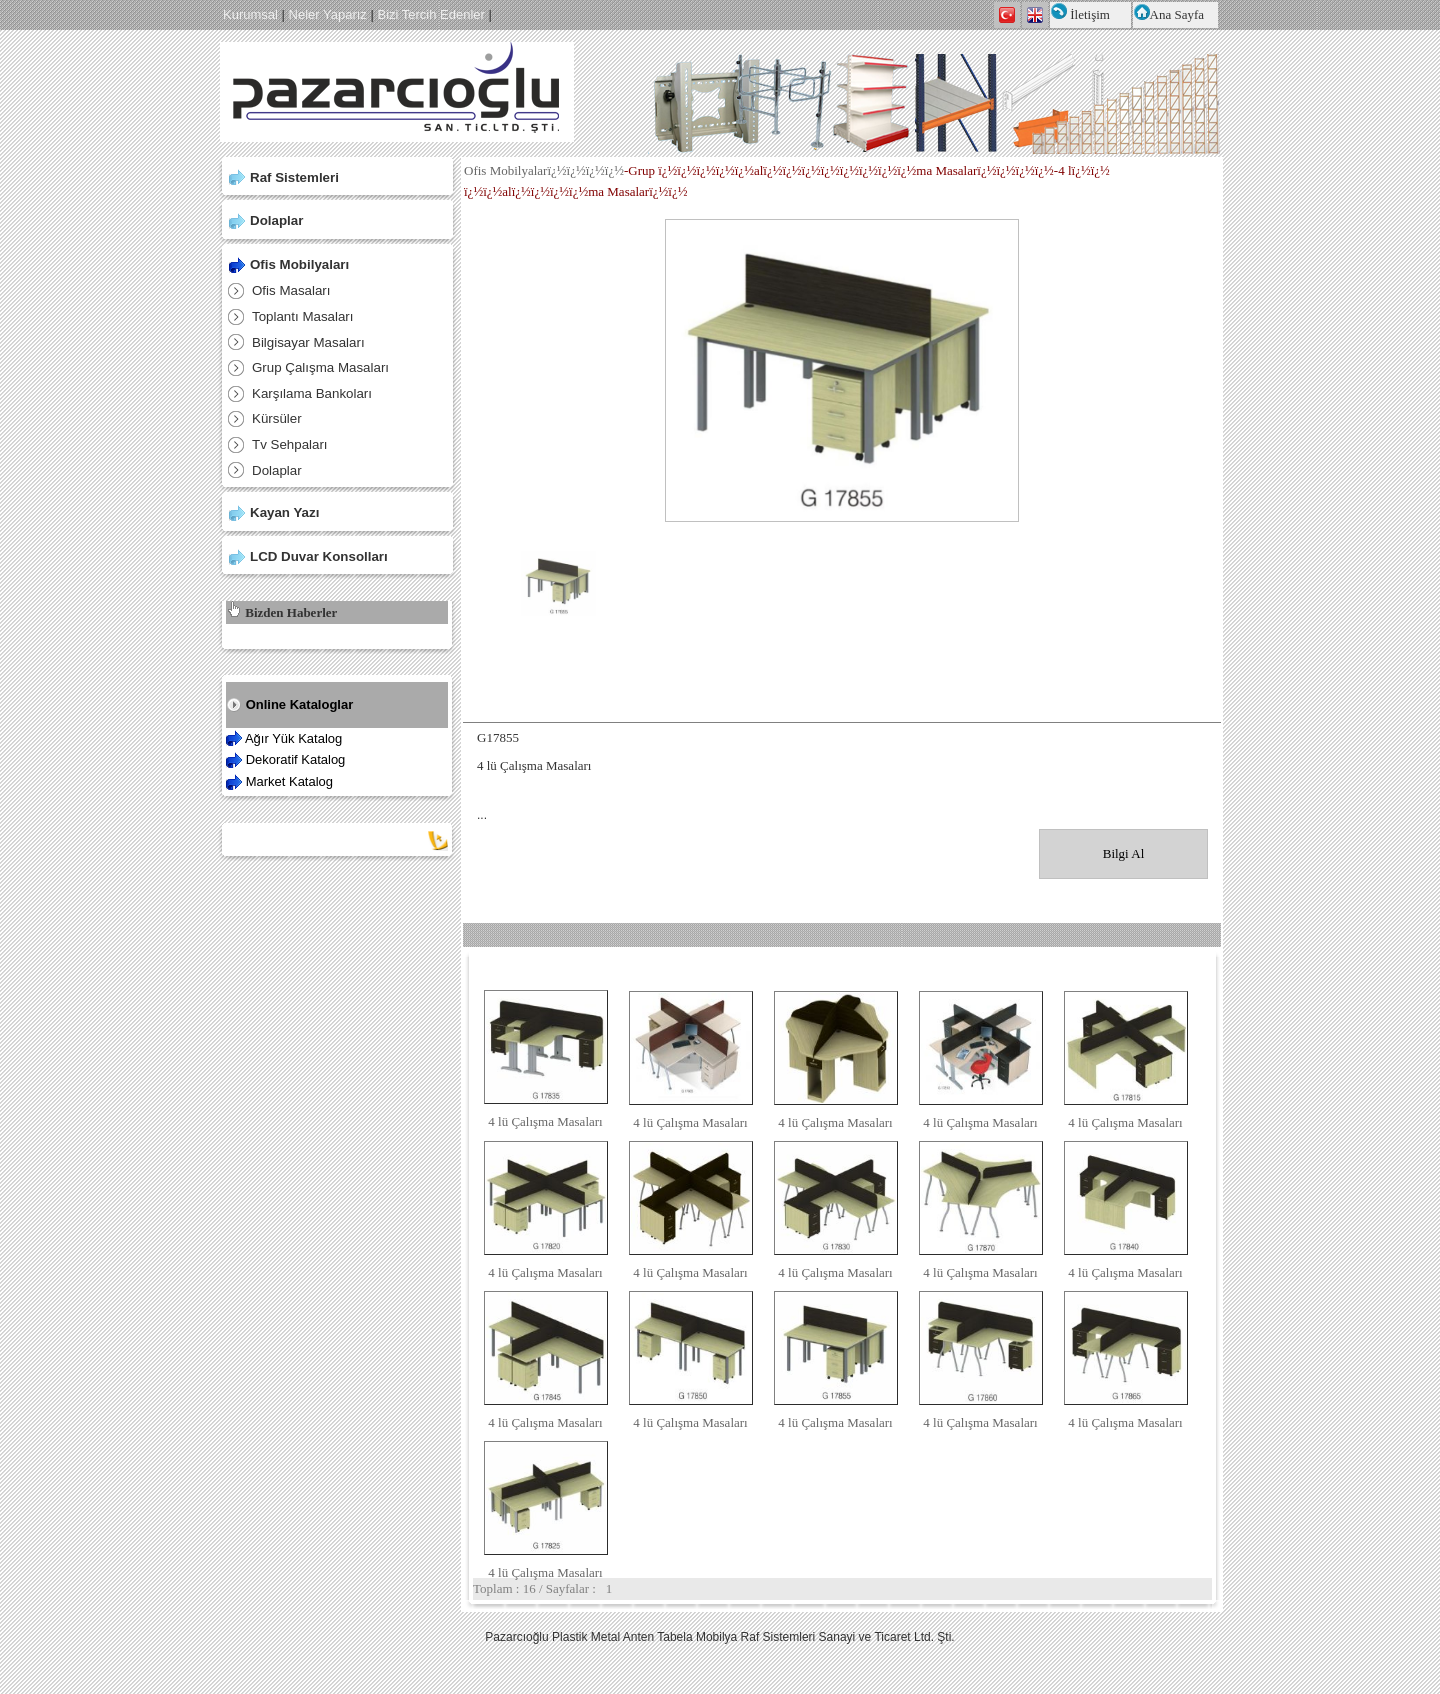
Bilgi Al (1124, 853)
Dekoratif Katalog (296, 759)
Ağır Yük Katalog (293, 738)
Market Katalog (289, 781)
